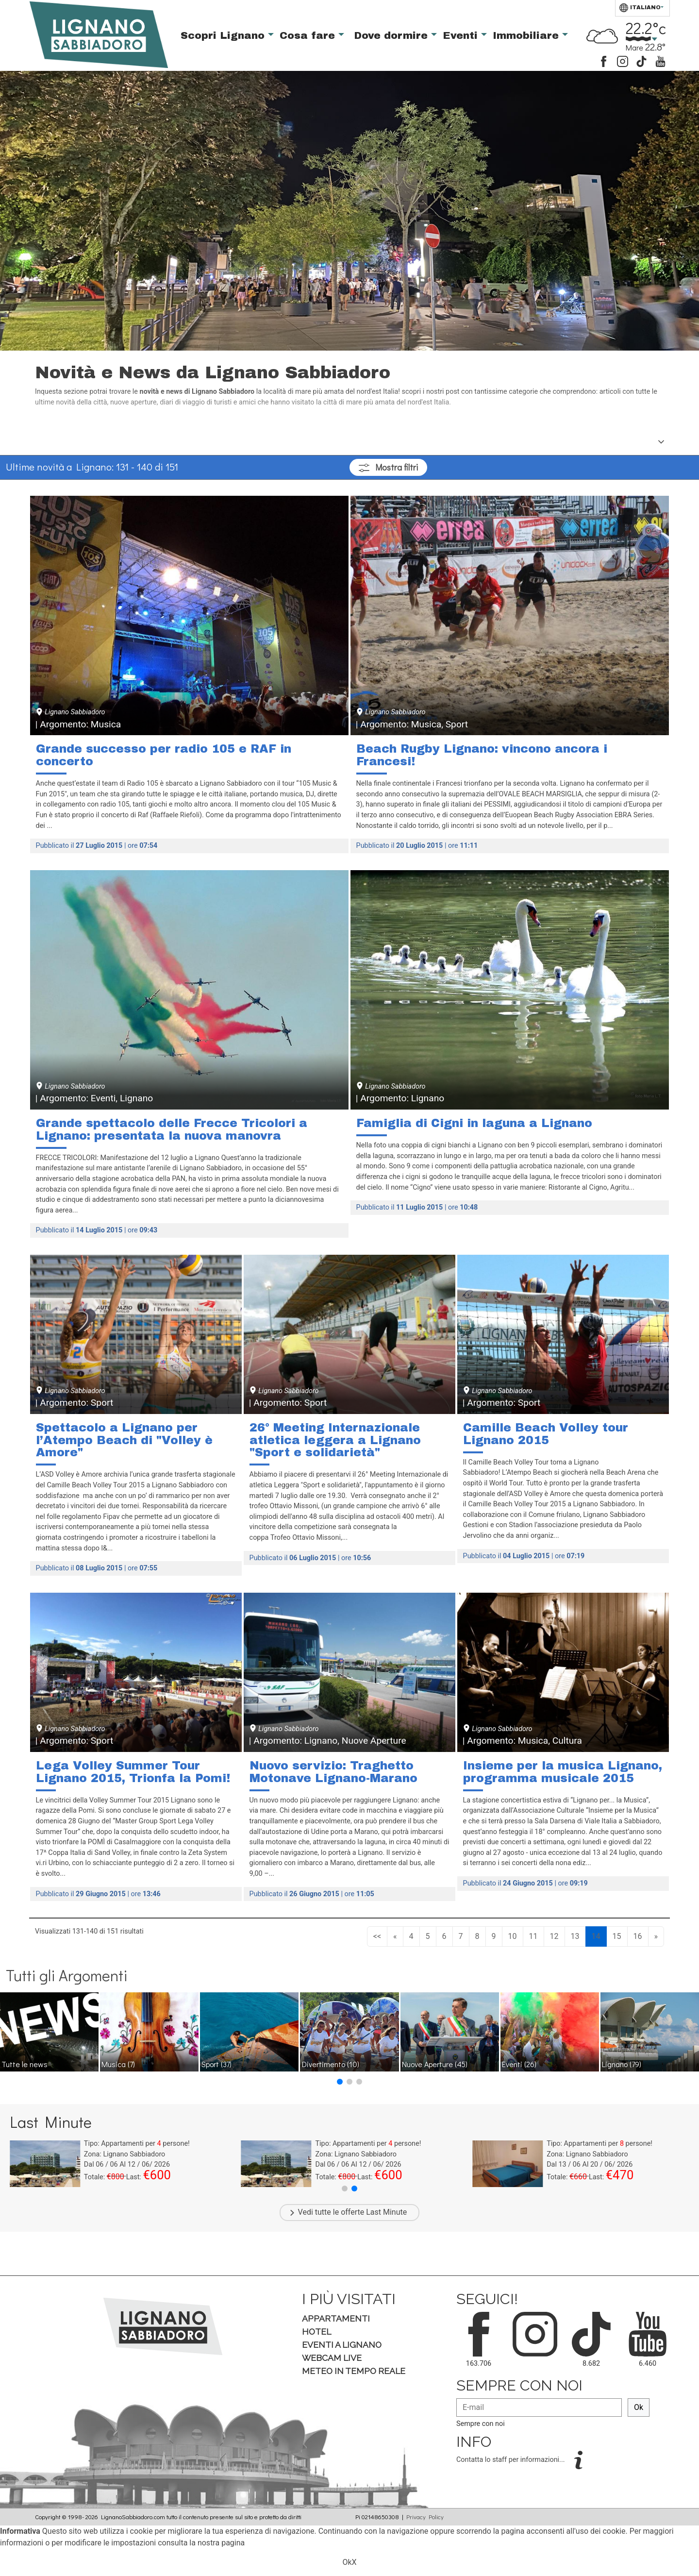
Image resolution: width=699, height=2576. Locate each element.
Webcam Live (332, 2358)
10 (512, 1936)
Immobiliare (527, 35)
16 (637, 1936)
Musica (118, 2064)
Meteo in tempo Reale (353, 2371)
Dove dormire (392, 35)
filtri (388, 467)
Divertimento (330, 2064)
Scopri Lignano (224, 35)
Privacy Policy (425, 2517)
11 (533, 1936)
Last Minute (386, 2212)
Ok (638, 2407)
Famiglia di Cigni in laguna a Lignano (474, 1123)
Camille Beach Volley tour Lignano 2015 (545, 1434)
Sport (216, 2064)
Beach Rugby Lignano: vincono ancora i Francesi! (481, 755)
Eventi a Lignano (342, 2345)
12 (554, 1936)
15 (617, 1936)
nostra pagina (221, 2542)
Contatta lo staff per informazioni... (511, 2460)
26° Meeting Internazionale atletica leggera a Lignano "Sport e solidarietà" (335, 1440)
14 (596, 1936)
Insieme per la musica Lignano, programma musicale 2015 (562, 1772)
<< (377, 1936)
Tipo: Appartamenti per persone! (137, 2143)
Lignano (621, 2064)
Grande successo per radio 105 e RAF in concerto (163, 755)
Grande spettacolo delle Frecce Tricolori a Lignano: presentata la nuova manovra (171, 1129)
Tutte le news (24, 2064)
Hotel (316, 2331)
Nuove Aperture (434, 2064)
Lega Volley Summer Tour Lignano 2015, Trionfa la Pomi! (133, 1772)
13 (575, 1936)
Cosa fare (309, 35)
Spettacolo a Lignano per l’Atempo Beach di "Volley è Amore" (124, 1440)
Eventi (462, 35)
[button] (340, 2082)
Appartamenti (336, 2318)
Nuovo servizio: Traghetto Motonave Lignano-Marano (333, 1772)
